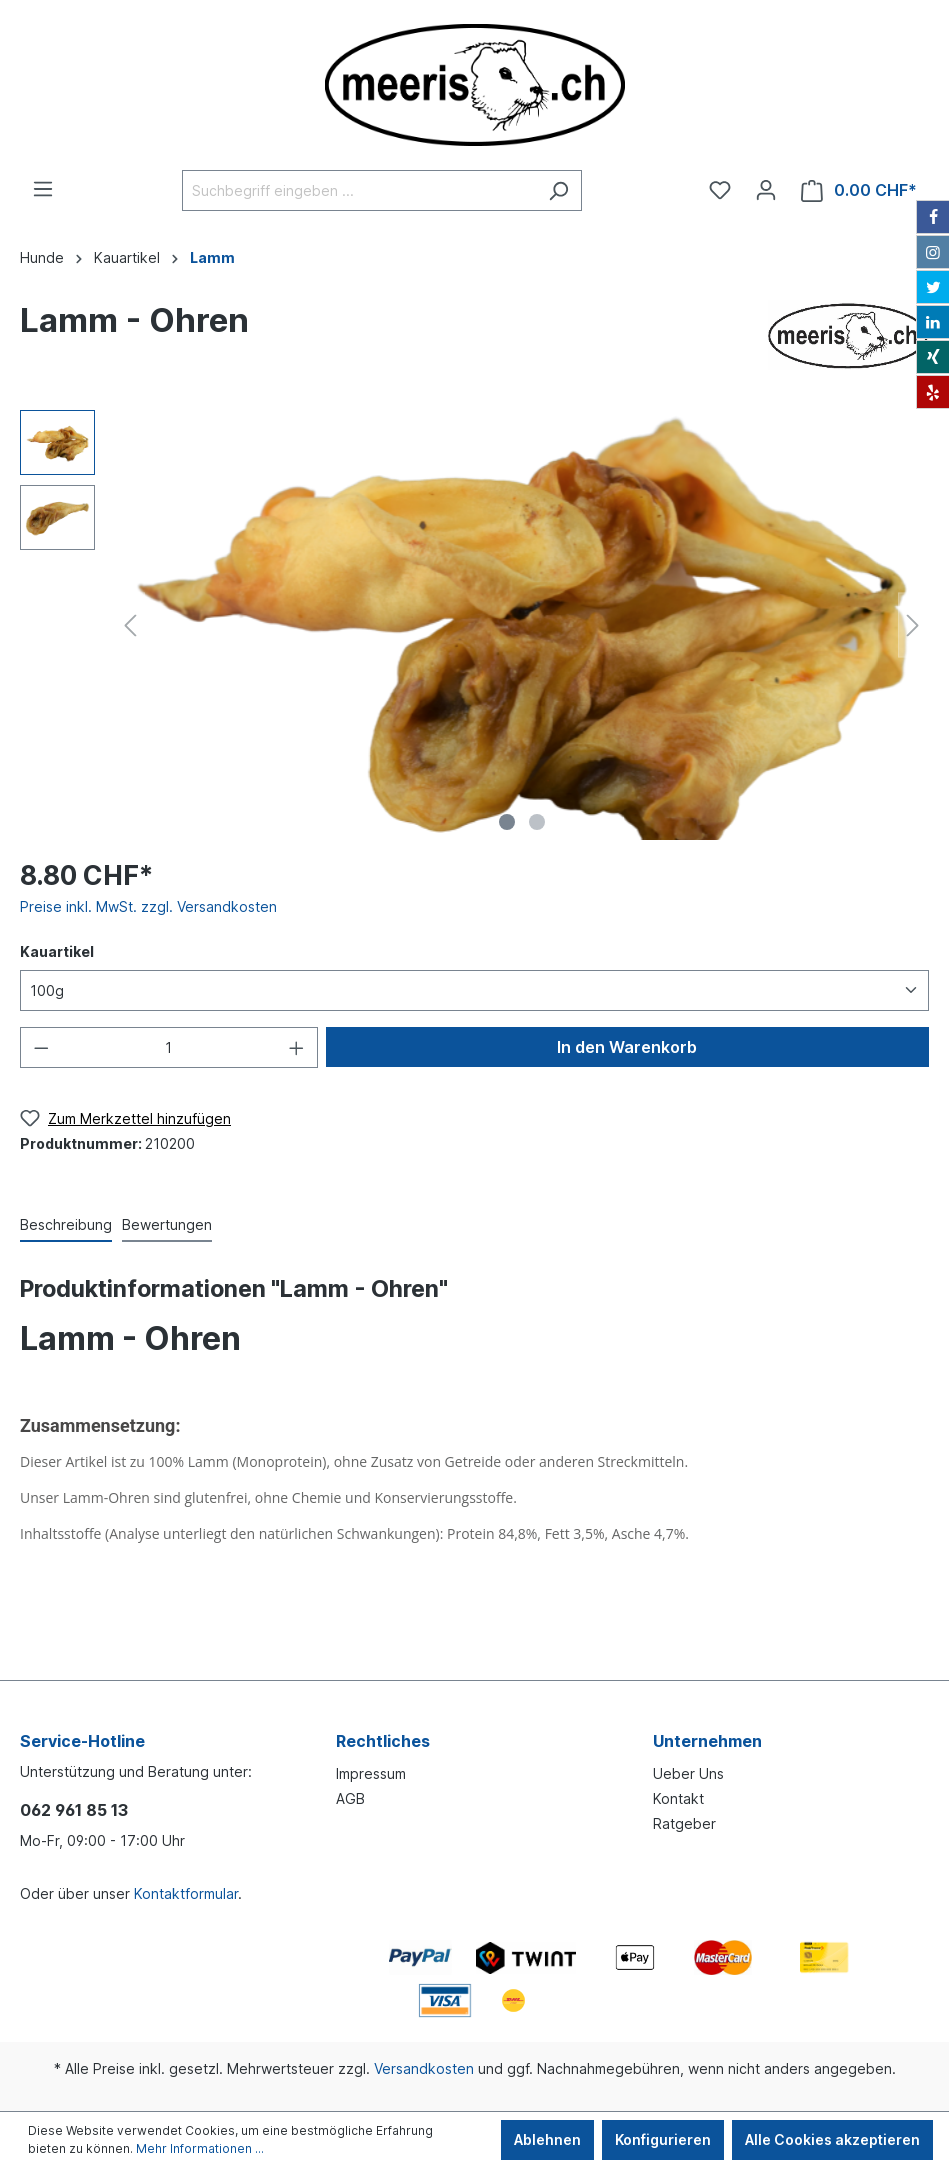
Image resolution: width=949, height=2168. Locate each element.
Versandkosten (424, 2068)
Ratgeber (684, 1823)
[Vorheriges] (130, 625)
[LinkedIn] (933, 322)
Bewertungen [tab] (167, 1224)
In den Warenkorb (627, 1047)
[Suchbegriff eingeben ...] (359, 190)
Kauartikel (57, 951)
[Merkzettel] (720, 190)
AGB (350, 1798)
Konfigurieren (663, 2139)
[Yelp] (933, 392)
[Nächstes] (913, 625)
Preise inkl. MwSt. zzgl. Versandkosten (148, 906)
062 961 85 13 (74, 1810)
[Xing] (933, 357)
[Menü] (43, 189)
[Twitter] (933, 287)
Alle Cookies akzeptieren (832, 2139)
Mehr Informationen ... (200, 2148)
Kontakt (678, 1798)
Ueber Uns (688, 1773)
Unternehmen (707, 1741)
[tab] (66, 1224)
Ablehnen (547, 2139)
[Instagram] (933, 252)
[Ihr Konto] (766, 190)
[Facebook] (933, 217)
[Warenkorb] (859, 190)
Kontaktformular (186, 1893)
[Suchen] (558, 190)
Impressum (371, 1773)
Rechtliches (383, 1741)
